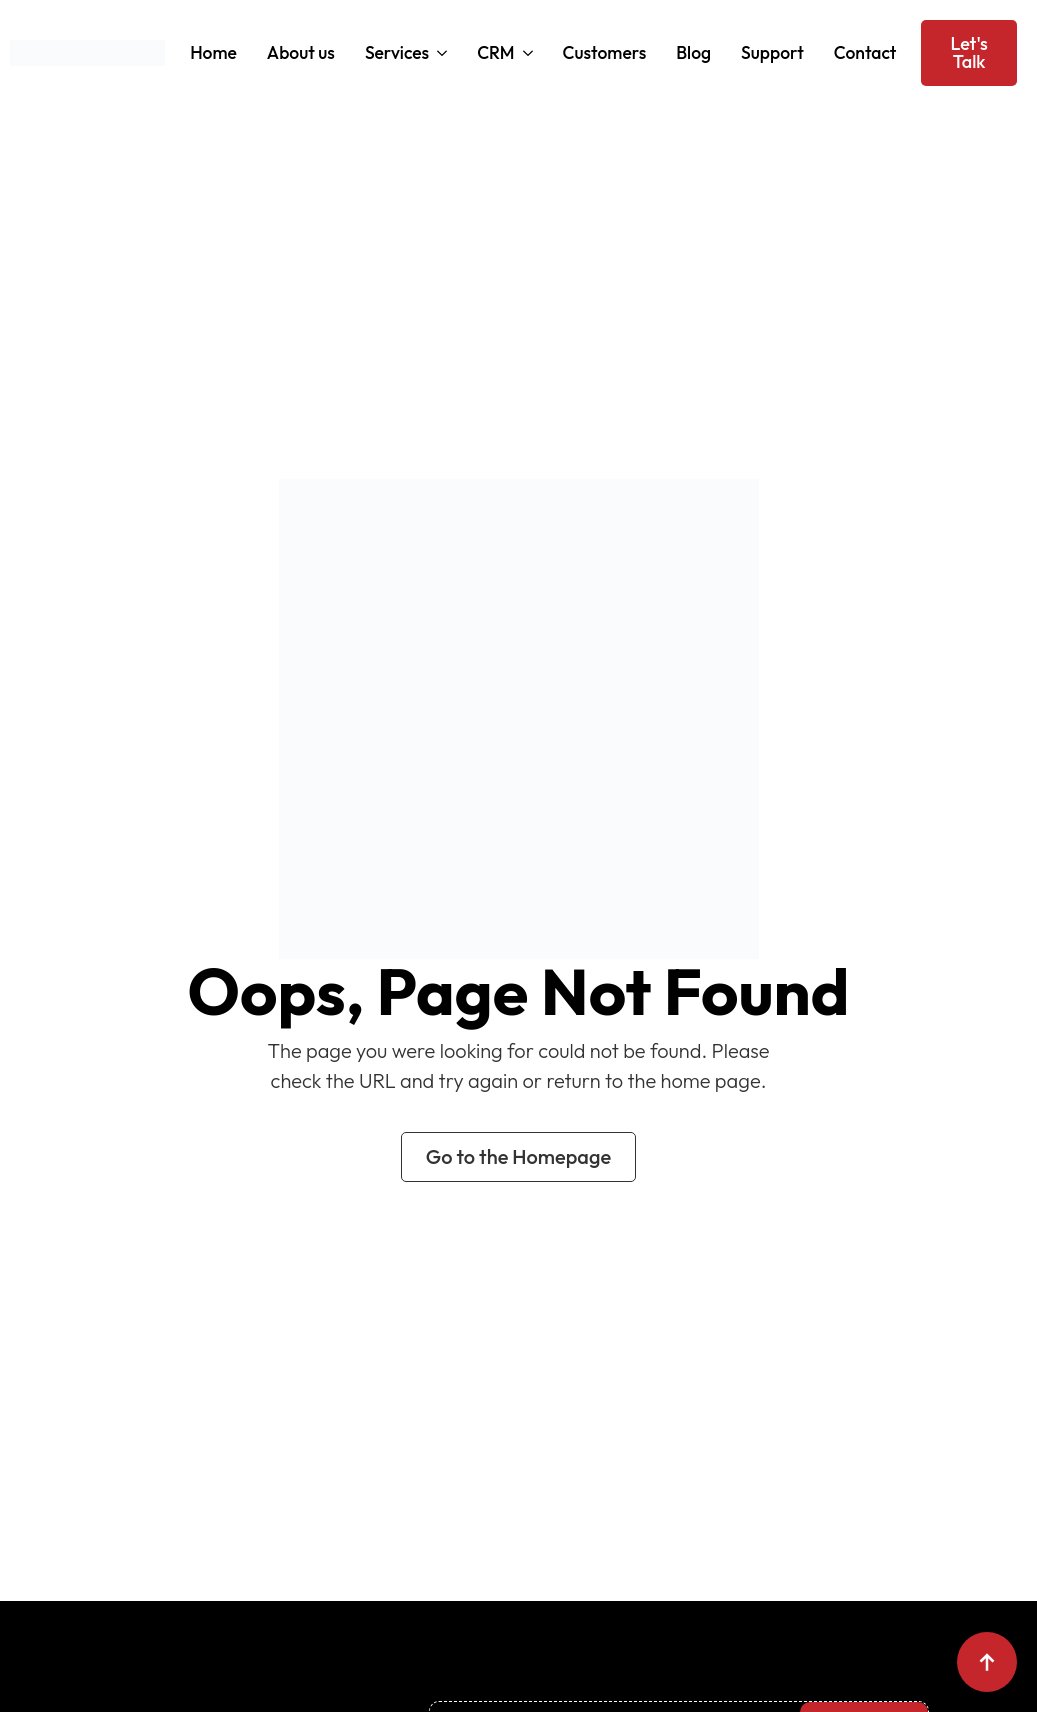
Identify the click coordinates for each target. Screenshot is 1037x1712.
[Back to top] (987, 1662)
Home (213, 52)
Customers (605, 52)
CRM (495, 52)
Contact (865, 52)
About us (301, 52)
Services (397, 52)
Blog (693, 52)
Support (772, 52)
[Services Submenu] (440, 53)
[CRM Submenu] (526, 53)
